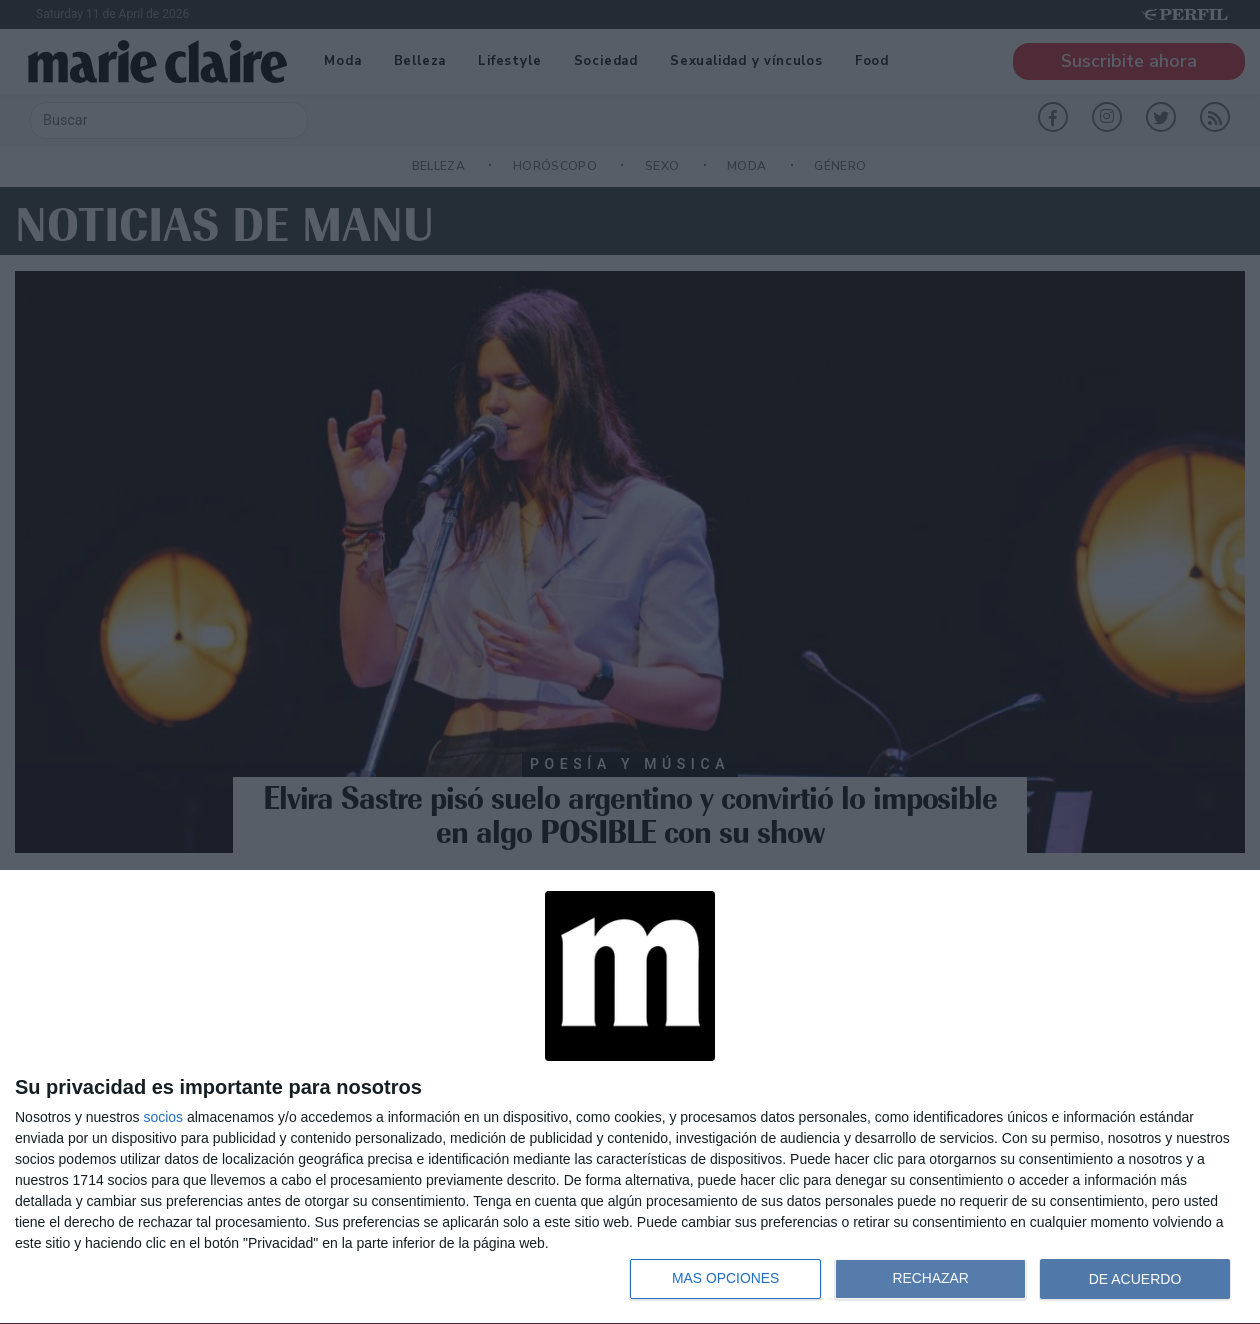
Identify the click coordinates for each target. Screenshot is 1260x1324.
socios (163, 1117)
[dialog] (630, 1097)
